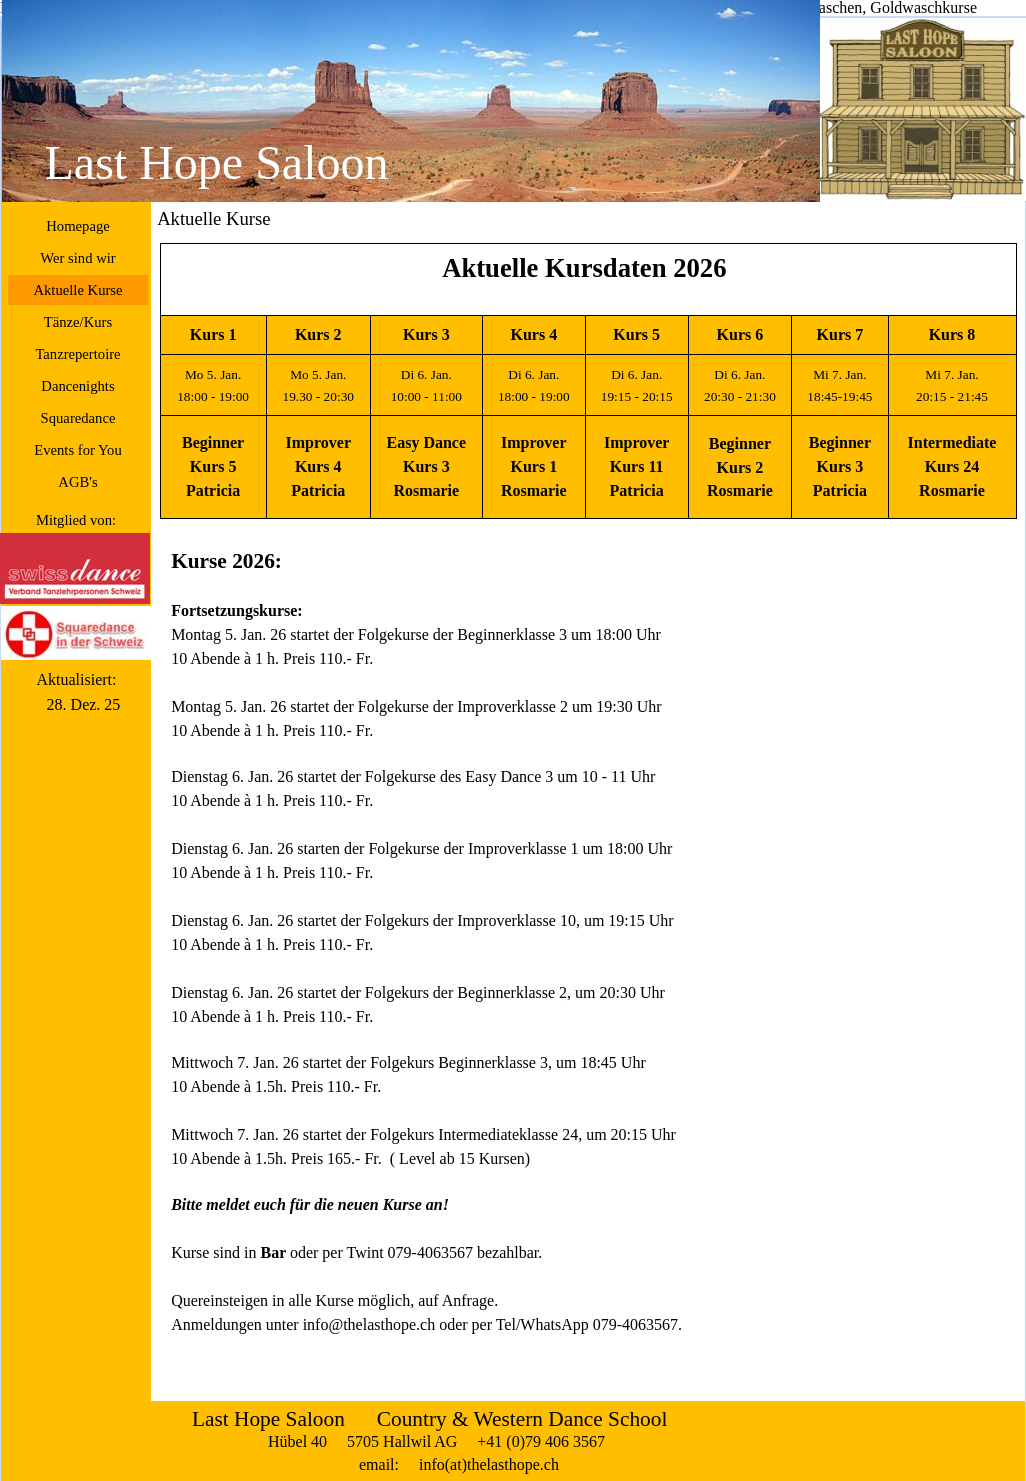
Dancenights (77, 386)
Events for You (78, 450)
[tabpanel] (588, 381)
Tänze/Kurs (78, 322)
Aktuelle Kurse (77, 290)
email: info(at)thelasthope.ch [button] (459, 1464)
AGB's (77, 482)
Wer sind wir (77, 258)
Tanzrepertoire (77, 354)
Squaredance (78, 418)
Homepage (77, 226)
